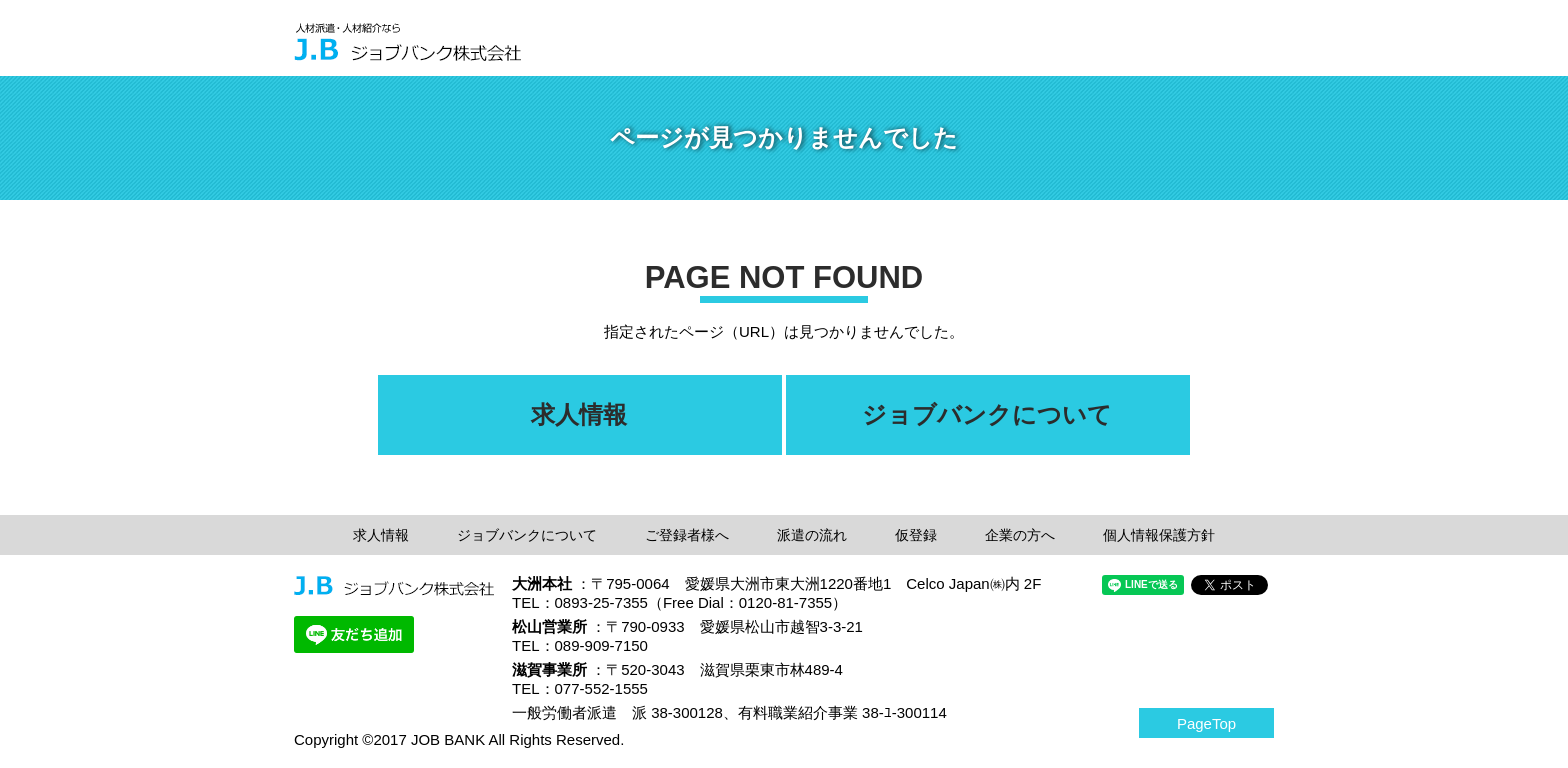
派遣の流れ (812, 535)
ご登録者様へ (687, 535)
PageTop (1206, 723)
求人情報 (381, 535)
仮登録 (916, 535)
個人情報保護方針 (1159, 535)
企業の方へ (1020, 535)
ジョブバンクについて (527, 535)
